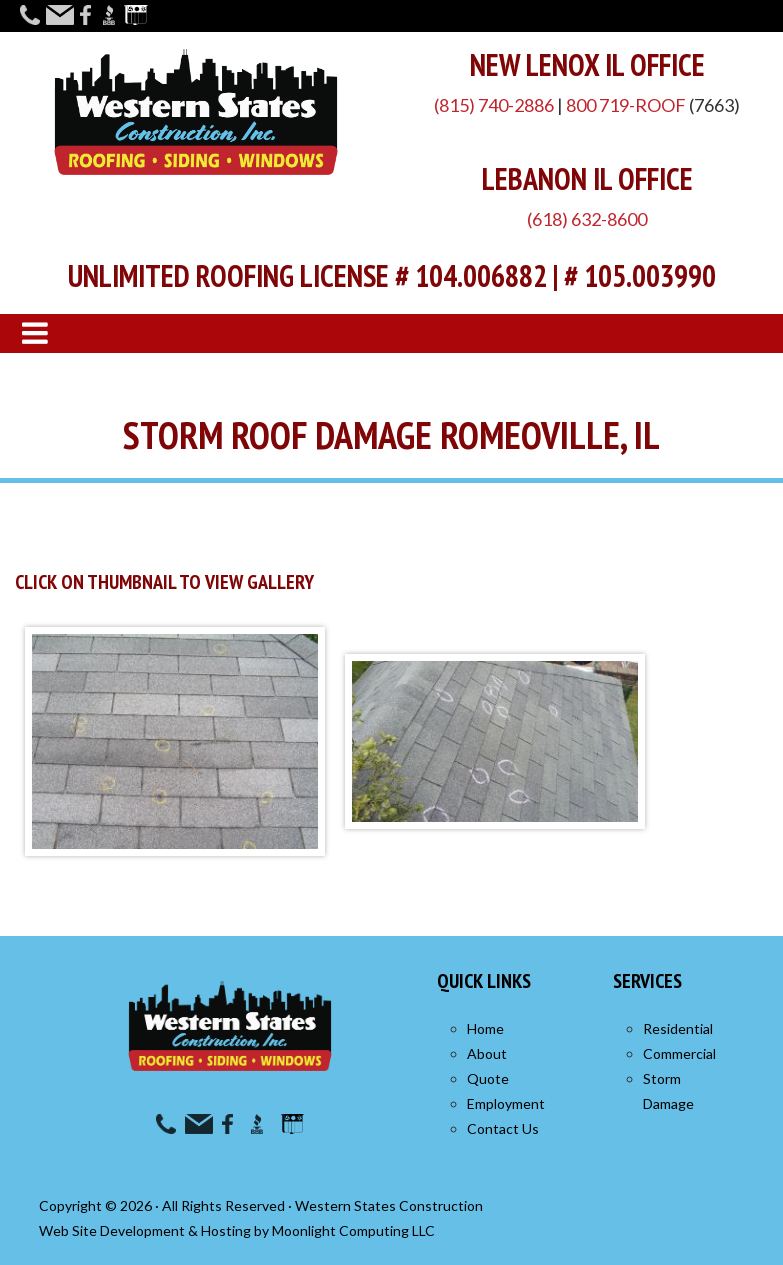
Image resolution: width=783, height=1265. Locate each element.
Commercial (679, 1053)
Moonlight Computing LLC (353, 1230)
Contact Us (503, 1128)
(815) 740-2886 (494, 105)
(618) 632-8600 (587, 219)
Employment (506, 1103)
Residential (678, 1028)
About (487, 1053)
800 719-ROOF (626, 105)
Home (485, 1028)
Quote (488, 1078)
